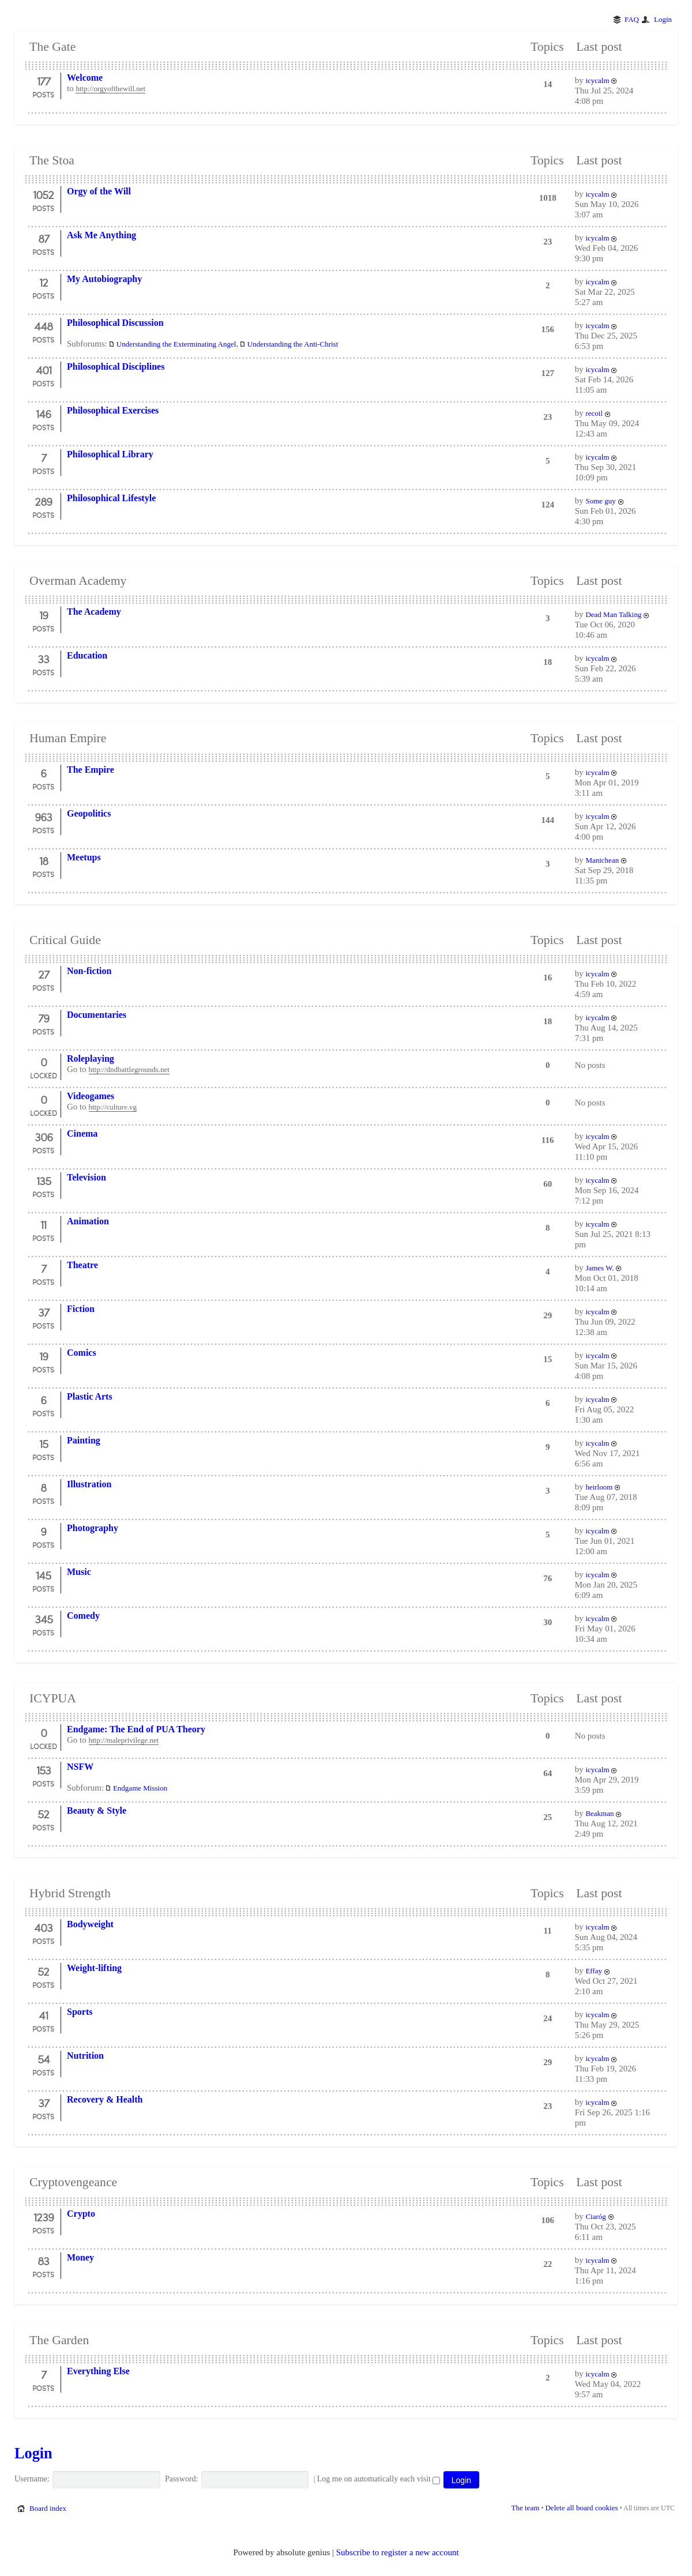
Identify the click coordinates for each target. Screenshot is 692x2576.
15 (43, 1443)
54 (43, 2059)
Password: (181, 2479)
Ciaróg (595, 2216)
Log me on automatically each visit (379, 2479)
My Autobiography (104, 279)
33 (43, 658)
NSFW (80, 1767)
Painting (83, 1440)
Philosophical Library (110, 454)
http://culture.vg (113, 1107)
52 (43, 1814)
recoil (594, 413)
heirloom (598, 1487)
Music (79, 1572)
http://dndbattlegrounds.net (129, 1069)
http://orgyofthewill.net (110, 88)
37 (43, 1312)
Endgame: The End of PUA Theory (136, 1729)
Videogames (90, 1096)
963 (43, 816)
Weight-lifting (94, 1968)
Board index (47, 2508)
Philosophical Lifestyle (111, 498)
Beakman (599, 1813)
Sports (79, 2012)
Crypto (81, 2213)
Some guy (600, 501)
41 (43, 2015)
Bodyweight (90, 1924)
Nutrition (85, 2055)
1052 (43, 194)
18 (43, 860)
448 (43, 326)
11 (43, 1224)
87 (43, 238)
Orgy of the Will (99, 191)
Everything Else (98, 2371)
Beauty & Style (96, 1810)
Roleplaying (90, 1058)
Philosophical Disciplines (115, 366)
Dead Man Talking (613, 614)
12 (43, 282)
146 (43, 413)
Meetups (84, 857)
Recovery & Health (105, 2099)
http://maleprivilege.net (124, 1740)
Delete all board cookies (581, 2507)
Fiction (81, 1309)
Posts (43, 94)
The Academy (94, 611)
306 (43, 1137)
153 (43, 1770)
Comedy (83, 1615)
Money (80, 2257)
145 (43, 1575)
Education (87, 655)
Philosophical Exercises (113, 410)
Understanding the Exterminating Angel (176, 344)
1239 (43, 2217)
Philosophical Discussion (115, 323)
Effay (593, 1970)
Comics (81, 1352)
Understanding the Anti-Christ (292, 344)
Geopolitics (89, 813)
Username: (32, 2479)
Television (86, 1177)
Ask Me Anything (101, 235)
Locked (43, 1075)
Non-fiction (89, 971)
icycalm (597, 80)
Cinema (82, 1133)
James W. (599, 1267)
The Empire (90, 769)
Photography (92, 1528)
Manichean (602, 860)
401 (43, 370)
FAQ (632, 19)
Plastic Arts (89, 1396)
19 (43, 615)
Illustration (89, 1484)
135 (43, 1180)
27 (43, 974)
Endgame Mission (140, 1788)
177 (43, 81)
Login (663, 19)
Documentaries (96, 1015)
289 (43, 501)
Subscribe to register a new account (397, 2552)
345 (43, 1619)
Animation (88, 1221)
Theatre (82, 1265)
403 (43, 1927)
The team (526, 2507)
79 (43, 1018)
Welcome (85, 77)
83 (43, 2260)
